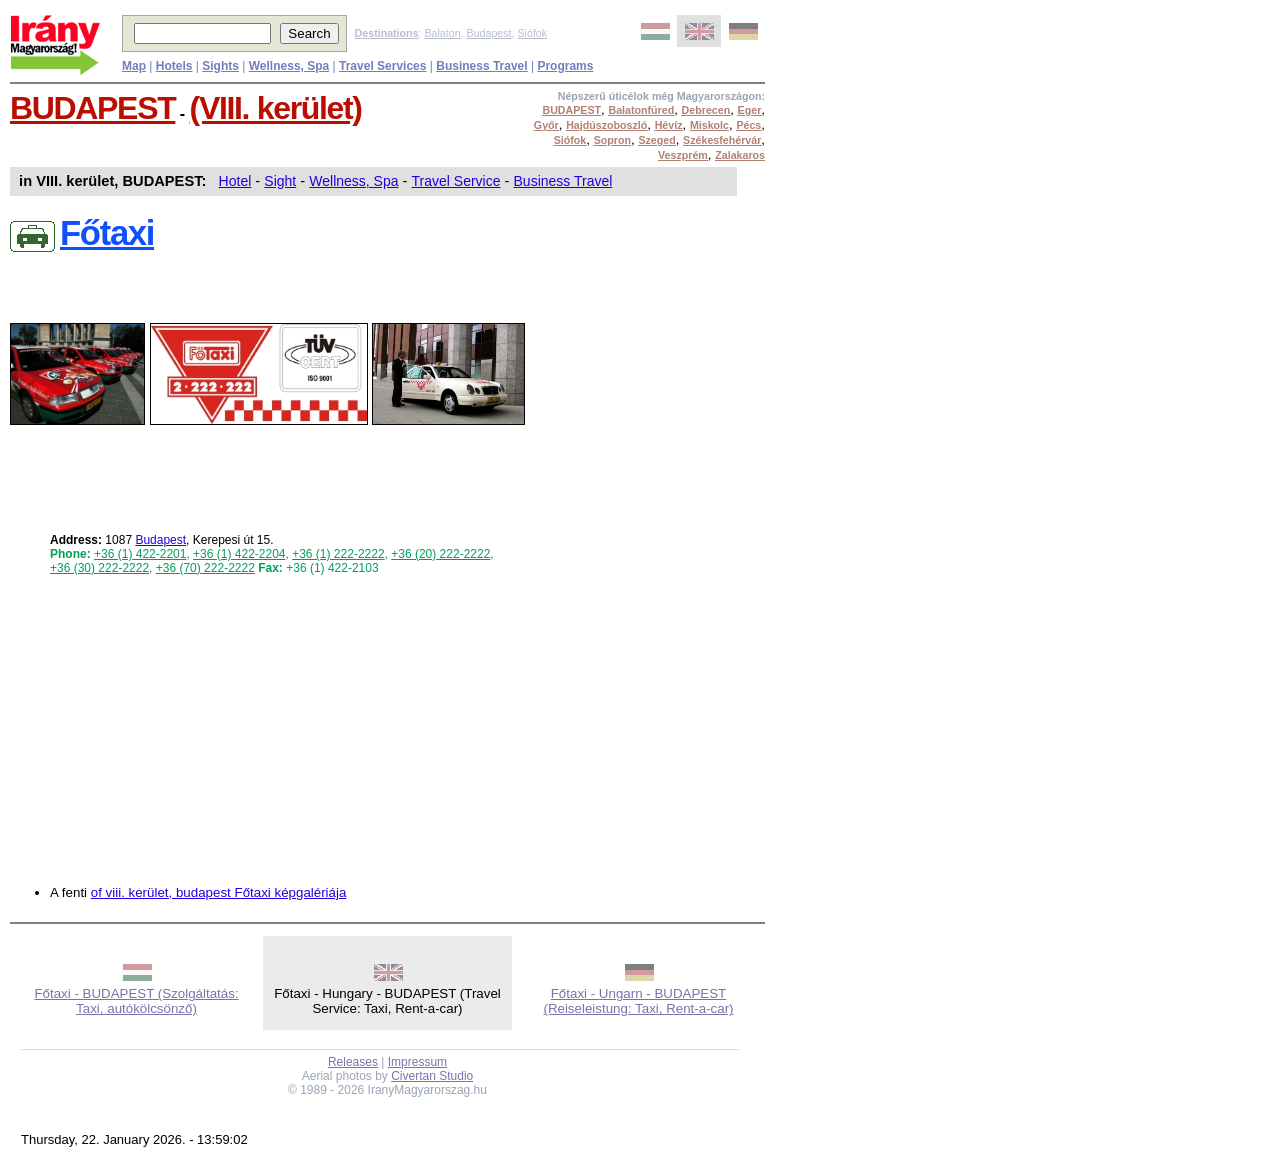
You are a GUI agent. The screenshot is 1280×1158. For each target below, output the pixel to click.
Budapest (489, 33)
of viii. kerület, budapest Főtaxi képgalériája (219, 892)
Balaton (442, 33)
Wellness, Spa (353, 181)
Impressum (417, 1062)
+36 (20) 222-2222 (440, 554)
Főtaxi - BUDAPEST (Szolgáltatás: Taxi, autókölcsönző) (136, 1001)
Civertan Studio (432, 1076)
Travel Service (456, 181)
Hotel (235, 181)
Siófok (532, 33)
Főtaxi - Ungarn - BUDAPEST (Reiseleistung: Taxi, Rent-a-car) (638, 1001)
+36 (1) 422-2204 (239, 554)
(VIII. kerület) (276, 108)
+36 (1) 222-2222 (338, 554)
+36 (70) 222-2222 (205, 568)
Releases (353, 1062)
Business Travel (563, 181)
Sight (280, 181)
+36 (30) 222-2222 (99, 568)
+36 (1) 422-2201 (140, 554)
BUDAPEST (92, 108)
